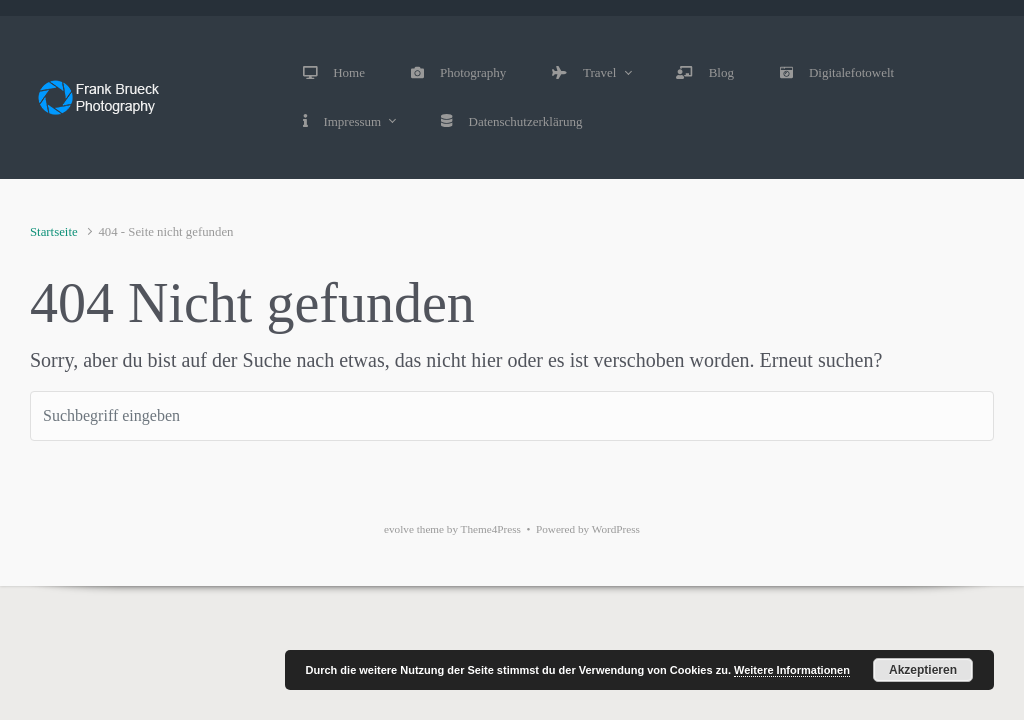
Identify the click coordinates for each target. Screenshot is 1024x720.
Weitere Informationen (792, 670)
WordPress (616, 529)
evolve (399, 529)
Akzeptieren (923, 670)
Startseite (54, 232)
